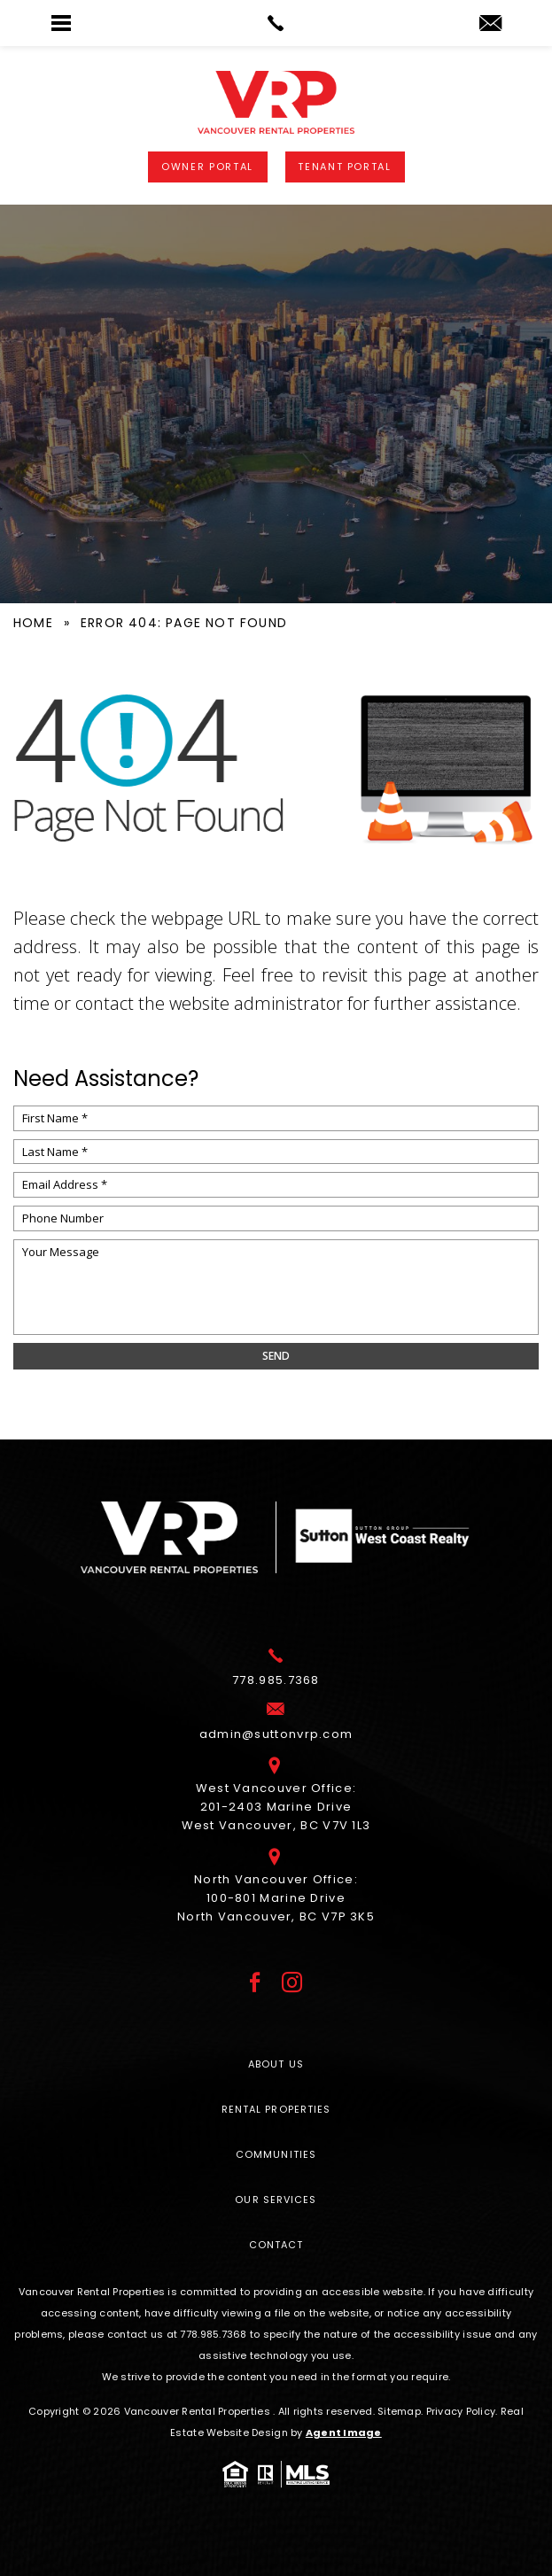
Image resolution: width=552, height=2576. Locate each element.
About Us (276, 2064)
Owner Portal (207, 166)
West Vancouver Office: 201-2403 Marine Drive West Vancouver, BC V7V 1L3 (276, 1801)
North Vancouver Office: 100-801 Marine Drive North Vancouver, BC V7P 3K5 (276, 1892)
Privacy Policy (461, 2411)
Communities (276, 2154)
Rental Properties (276, 2109)
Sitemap (399, 2411)
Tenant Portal (344, 166)
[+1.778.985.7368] (276, 1675)
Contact (276, 2245)
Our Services (275, 2199)
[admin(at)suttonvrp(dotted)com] (490, 24)
